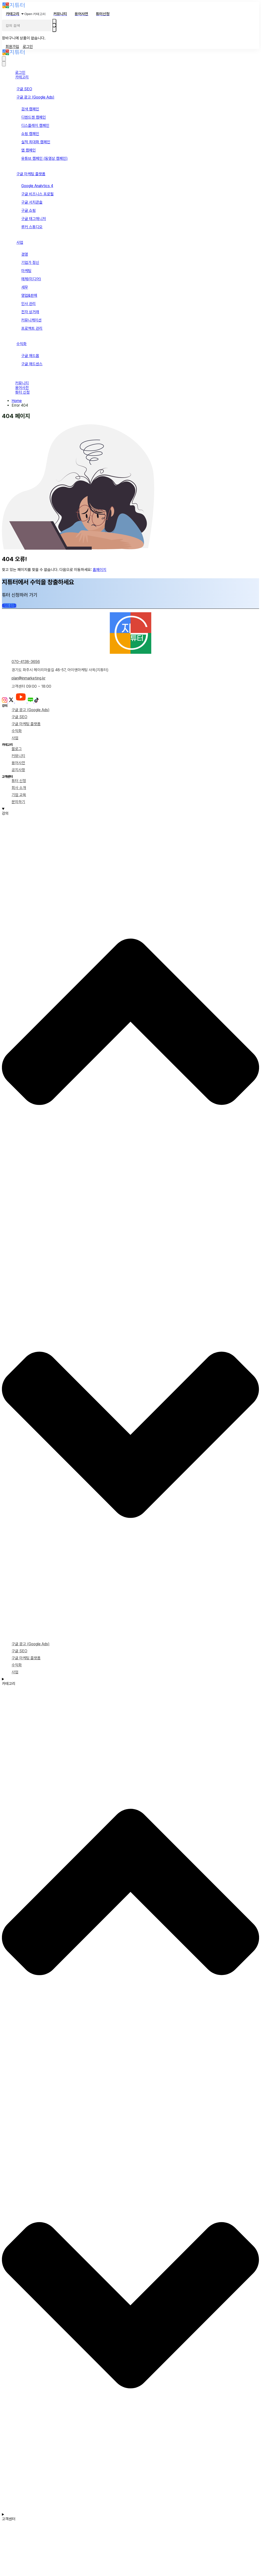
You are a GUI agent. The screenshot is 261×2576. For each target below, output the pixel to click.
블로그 (17, 749)
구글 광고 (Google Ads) (35, 97)
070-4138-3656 (26, 661)
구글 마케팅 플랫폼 (30, 174)
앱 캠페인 (28, 150)
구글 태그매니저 (33, 218)
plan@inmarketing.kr (28, 678)
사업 (19, 242)
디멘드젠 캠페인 (33, 117)
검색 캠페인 (30, 109)
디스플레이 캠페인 (35, 125)
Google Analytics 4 (37, 185)
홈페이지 (99, 569)
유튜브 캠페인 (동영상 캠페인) (44, 158)
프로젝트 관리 (32, 328)
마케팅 (26, 270)
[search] (54, 25)
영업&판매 (29, 295)
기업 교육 (19, 795)
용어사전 (22, 387)
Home (17, 400)
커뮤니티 (22, 383)
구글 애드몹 (30, 355)
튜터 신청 (22, 392)
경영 (24, 254)
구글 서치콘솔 (32, 202)
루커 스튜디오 (32, 227)
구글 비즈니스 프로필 (37, 194)
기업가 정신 (30, 262)
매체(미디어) (31, 279)
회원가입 (12, 46)
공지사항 (18, 770)
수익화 (21, 344)
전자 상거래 (30, 312)
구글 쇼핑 (28, 210)
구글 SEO (24, 89)
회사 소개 (19, 787)
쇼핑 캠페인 (30, 133)
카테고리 (22, 77)
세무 (24, 287)
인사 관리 (28, 303)
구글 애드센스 (32, 364)
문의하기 (18, 802)
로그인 (28, 46)
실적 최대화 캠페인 (35, 142)
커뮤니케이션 (31, 320)
